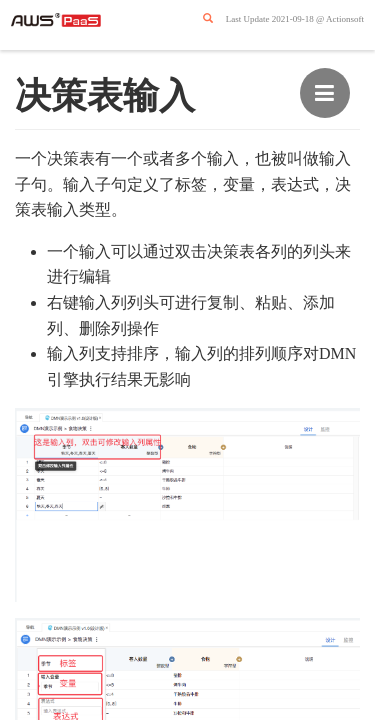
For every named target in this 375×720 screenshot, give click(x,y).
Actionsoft (345, 19)
